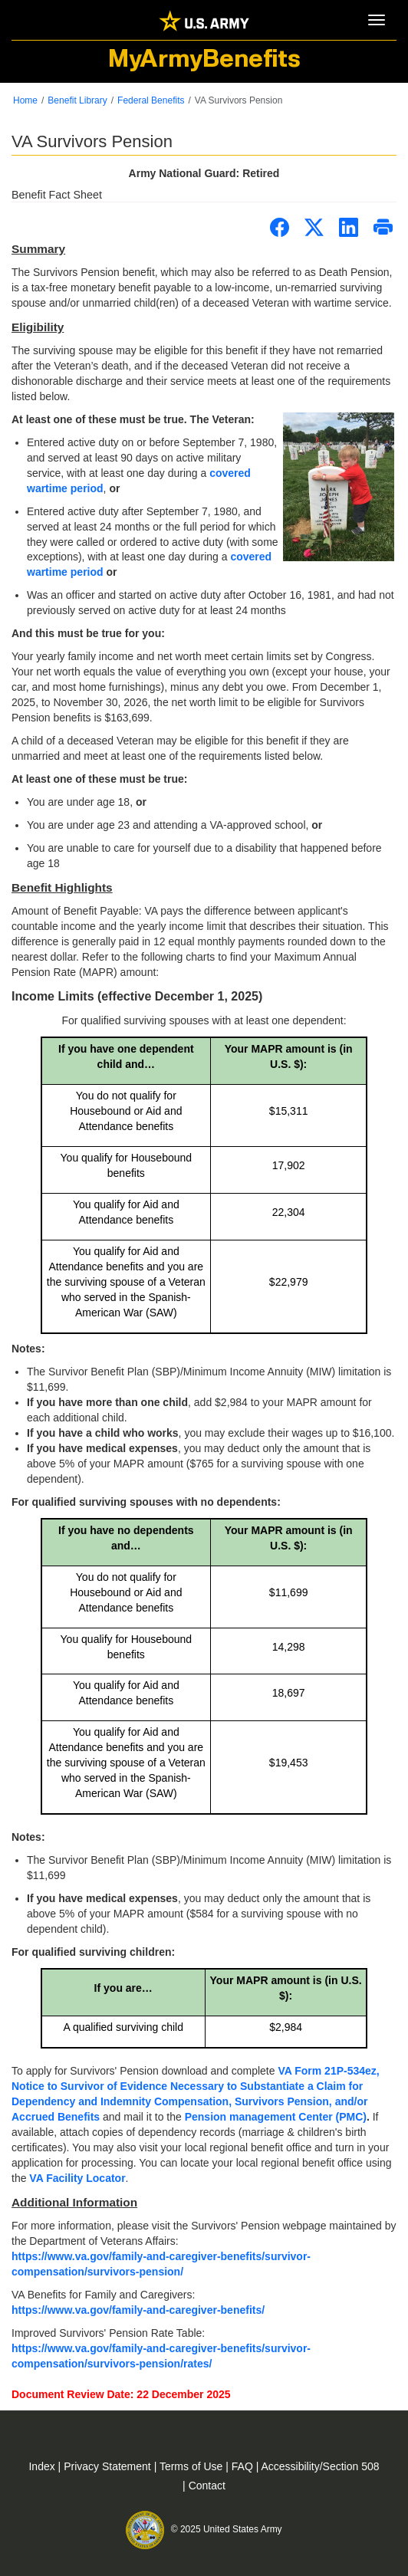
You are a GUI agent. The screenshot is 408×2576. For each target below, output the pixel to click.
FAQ (244, 2466)
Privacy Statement (109, 2466)
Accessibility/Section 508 (320, 2466)
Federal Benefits (150, 100)
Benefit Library (77, 100)
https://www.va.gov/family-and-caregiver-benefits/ (138, 2310)
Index (43, 2466)
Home (25, 100)
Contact (207, 2485)
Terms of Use (192, 2466)
